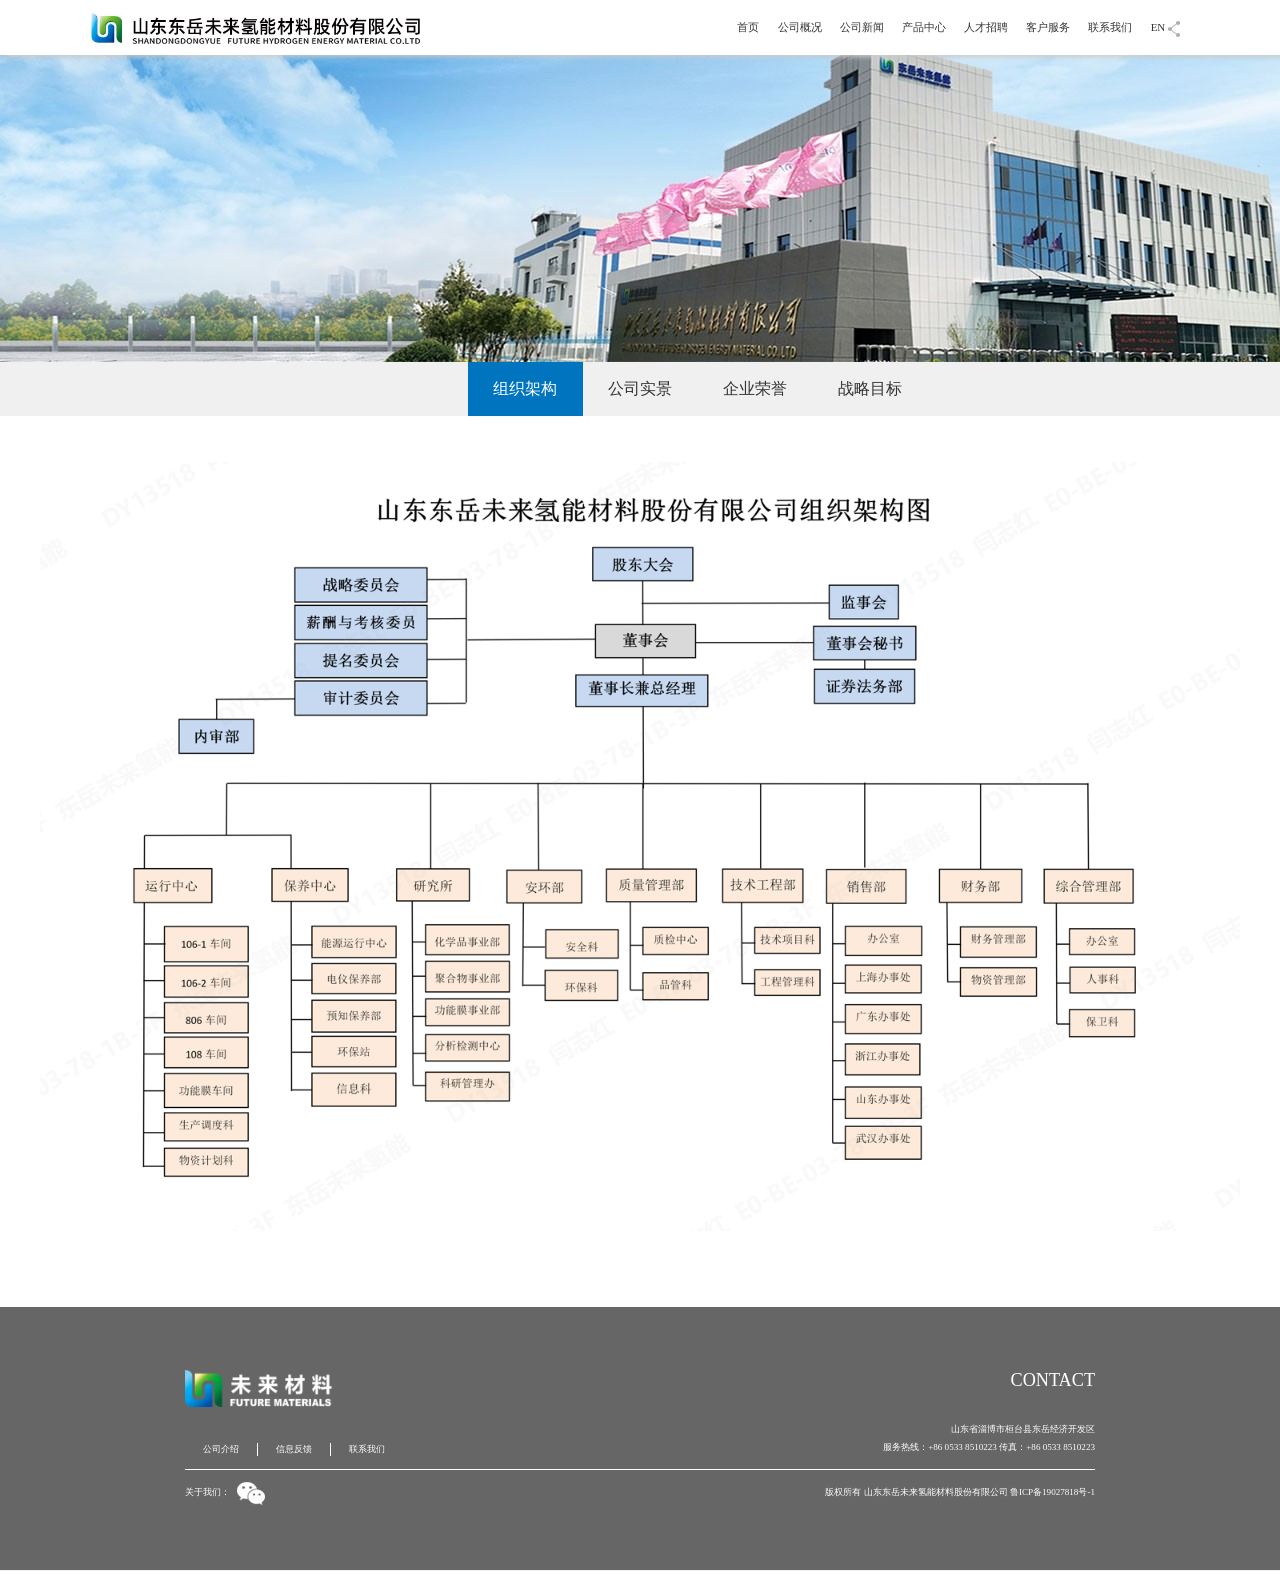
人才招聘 (986, 27)
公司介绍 (410, 388)
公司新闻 (862, 27)
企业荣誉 (755, 388)
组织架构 (525, 388)
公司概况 (800, 27)
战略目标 (870, 388)
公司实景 (640, 388)
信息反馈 (294, 1449)
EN (1158, 27)
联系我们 (1110, 27)
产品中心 (924, 27)
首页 (748, 27)
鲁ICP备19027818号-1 (1052, 1492)
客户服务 (1048, 27)
